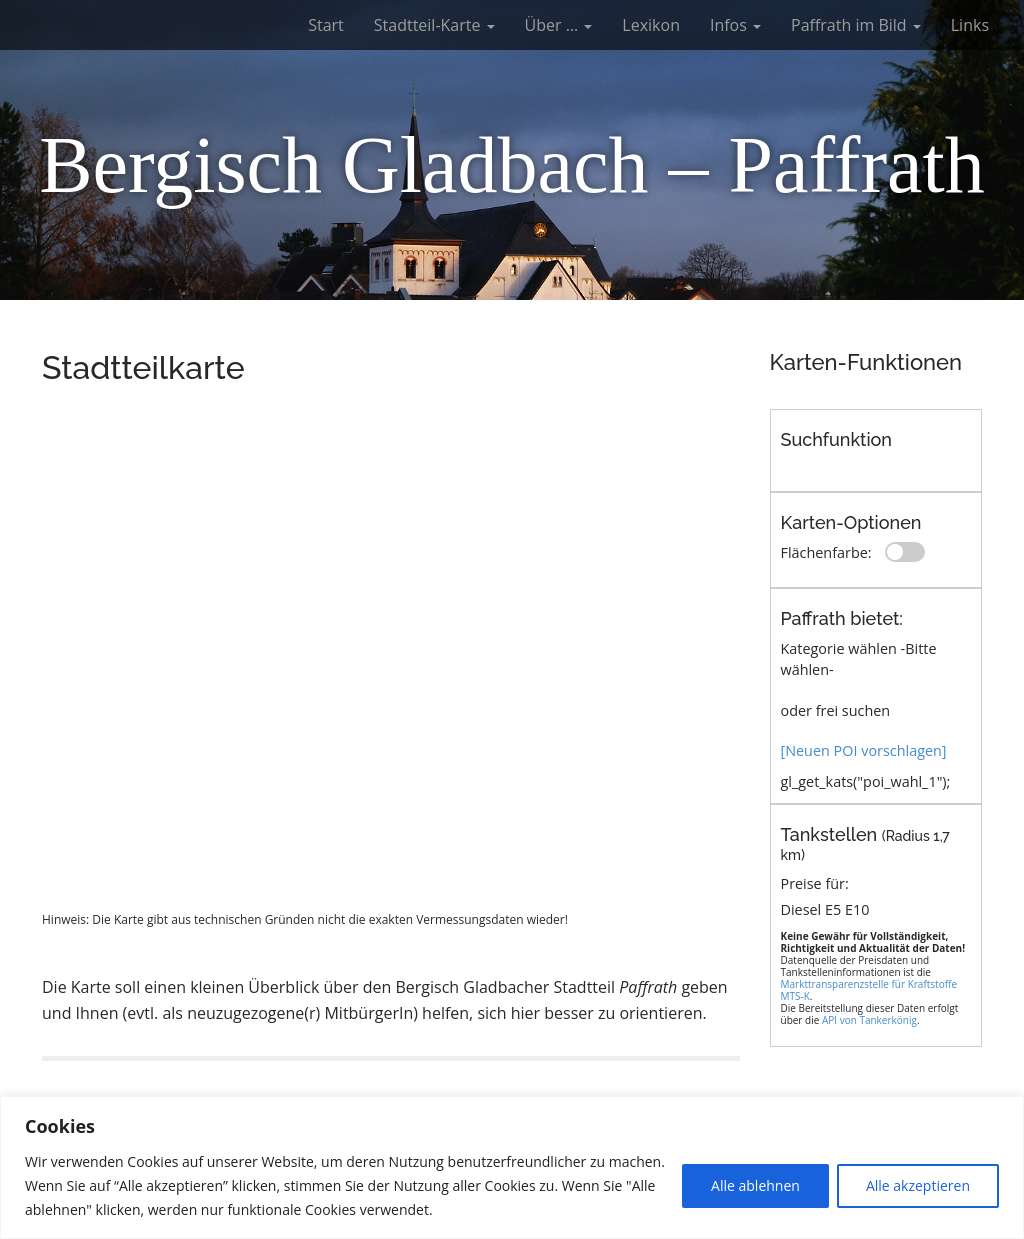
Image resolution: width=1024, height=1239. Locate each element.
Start (326, 25)
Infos (735, 25)
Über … (559, 25)
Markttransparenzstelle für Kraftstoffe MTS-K (869, 990)
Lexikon (651, 25)
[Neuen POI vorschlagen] (864, 750)
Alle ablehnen (755, 1185)
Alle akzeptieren (918, 1185)
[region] (512, 1167)
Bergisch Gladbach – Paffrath (512, 165)
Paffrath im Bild (856, 25)
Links (970, 25)
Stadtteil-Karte (434, 25)
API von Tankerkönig (869, 1020)
